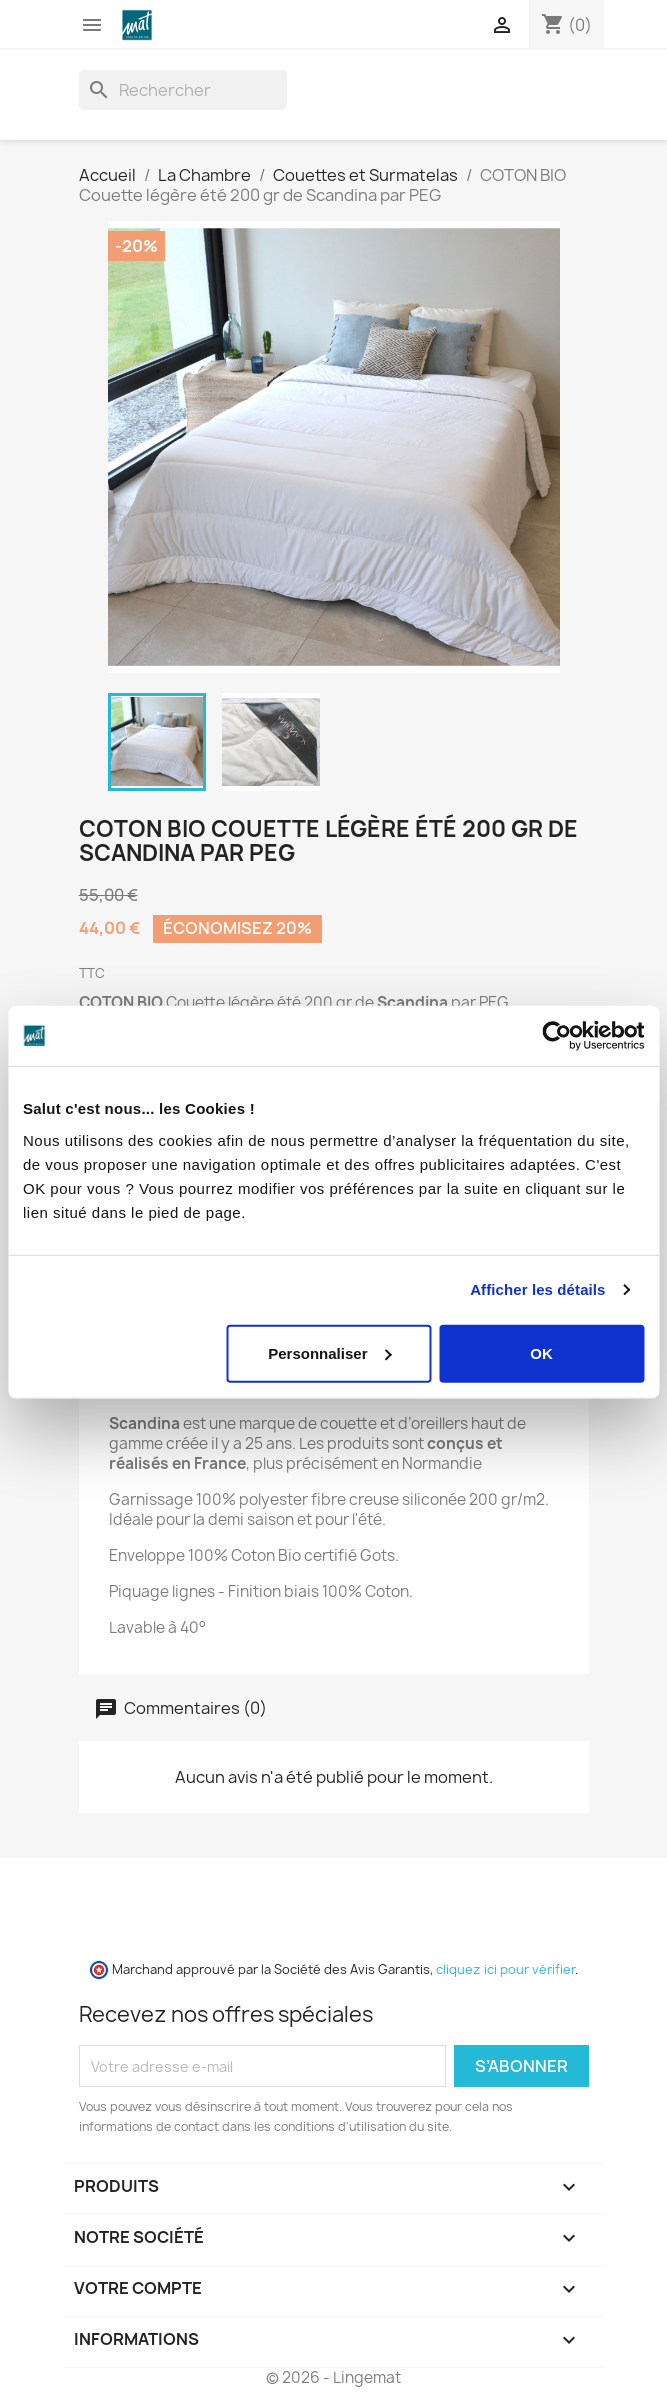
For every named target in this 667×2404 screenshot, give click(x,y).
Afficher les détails (537, 1289)
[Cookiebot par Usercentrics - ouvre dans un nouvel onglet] (556, 1036)
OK (541, 1352)
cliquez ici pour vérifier (505, 1969)
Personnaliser (329, 1352)
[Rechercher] (183, 90)
